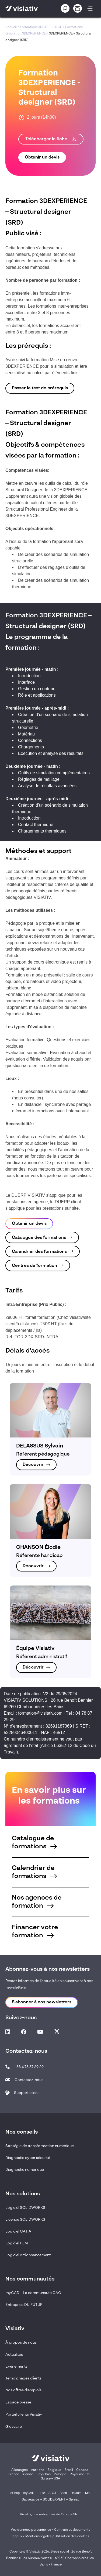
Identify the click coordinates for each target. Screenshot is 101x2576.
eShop (15, 2493)
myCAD (28, 2493)
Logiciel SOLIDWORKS (25, 2208)
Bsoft (63, 2493)
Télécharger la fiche (50, 139)
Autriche (37, 2470)
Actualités (14, 2355)
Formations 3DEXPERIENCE (41, 27)
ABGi (52, 2493)
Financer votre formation (35, 1931)
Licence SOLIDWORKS (25, 2219)
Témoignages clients (23, 2378)
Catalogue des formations (39, 1238)
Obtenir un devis (42, 157)
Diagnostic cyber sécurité (27, 2158)
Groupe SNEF (71, 2514)
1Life (41, 2493)
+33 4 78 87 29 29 (29, 2067)
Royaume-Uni (80, 2474)
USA (57, 2478)
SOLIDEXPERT (54, 2499)
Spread (74, 2499)
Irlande (27, 2474)
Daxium (76, 2493)
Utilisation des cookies (72, 2536)
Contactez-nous (29, 2080)
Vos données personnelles (31, 2530)
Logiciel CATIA (18, 2231)
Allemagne (19, 2470)
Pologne (60, 2474)
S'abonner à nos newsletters (41, 2002)
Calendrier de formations (34, 1872)
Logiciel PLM (16, 2243)
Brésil (68, 2470)
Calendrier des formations (39, 1252)
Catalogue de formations (34, 1842)
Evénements (16, 2366)
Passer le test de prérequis (40, 388)
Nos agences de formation (37, 1902)
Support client (26, 2093)
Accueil (11, 27)
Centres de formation (34, 1266)
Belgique (54, 2470)
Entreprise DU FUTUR (24, 2305)
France (13, 2474)
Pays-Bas (43, 2474)
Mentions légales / (40, 2536)
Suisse (46, 2478)
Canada (82, 2470)
